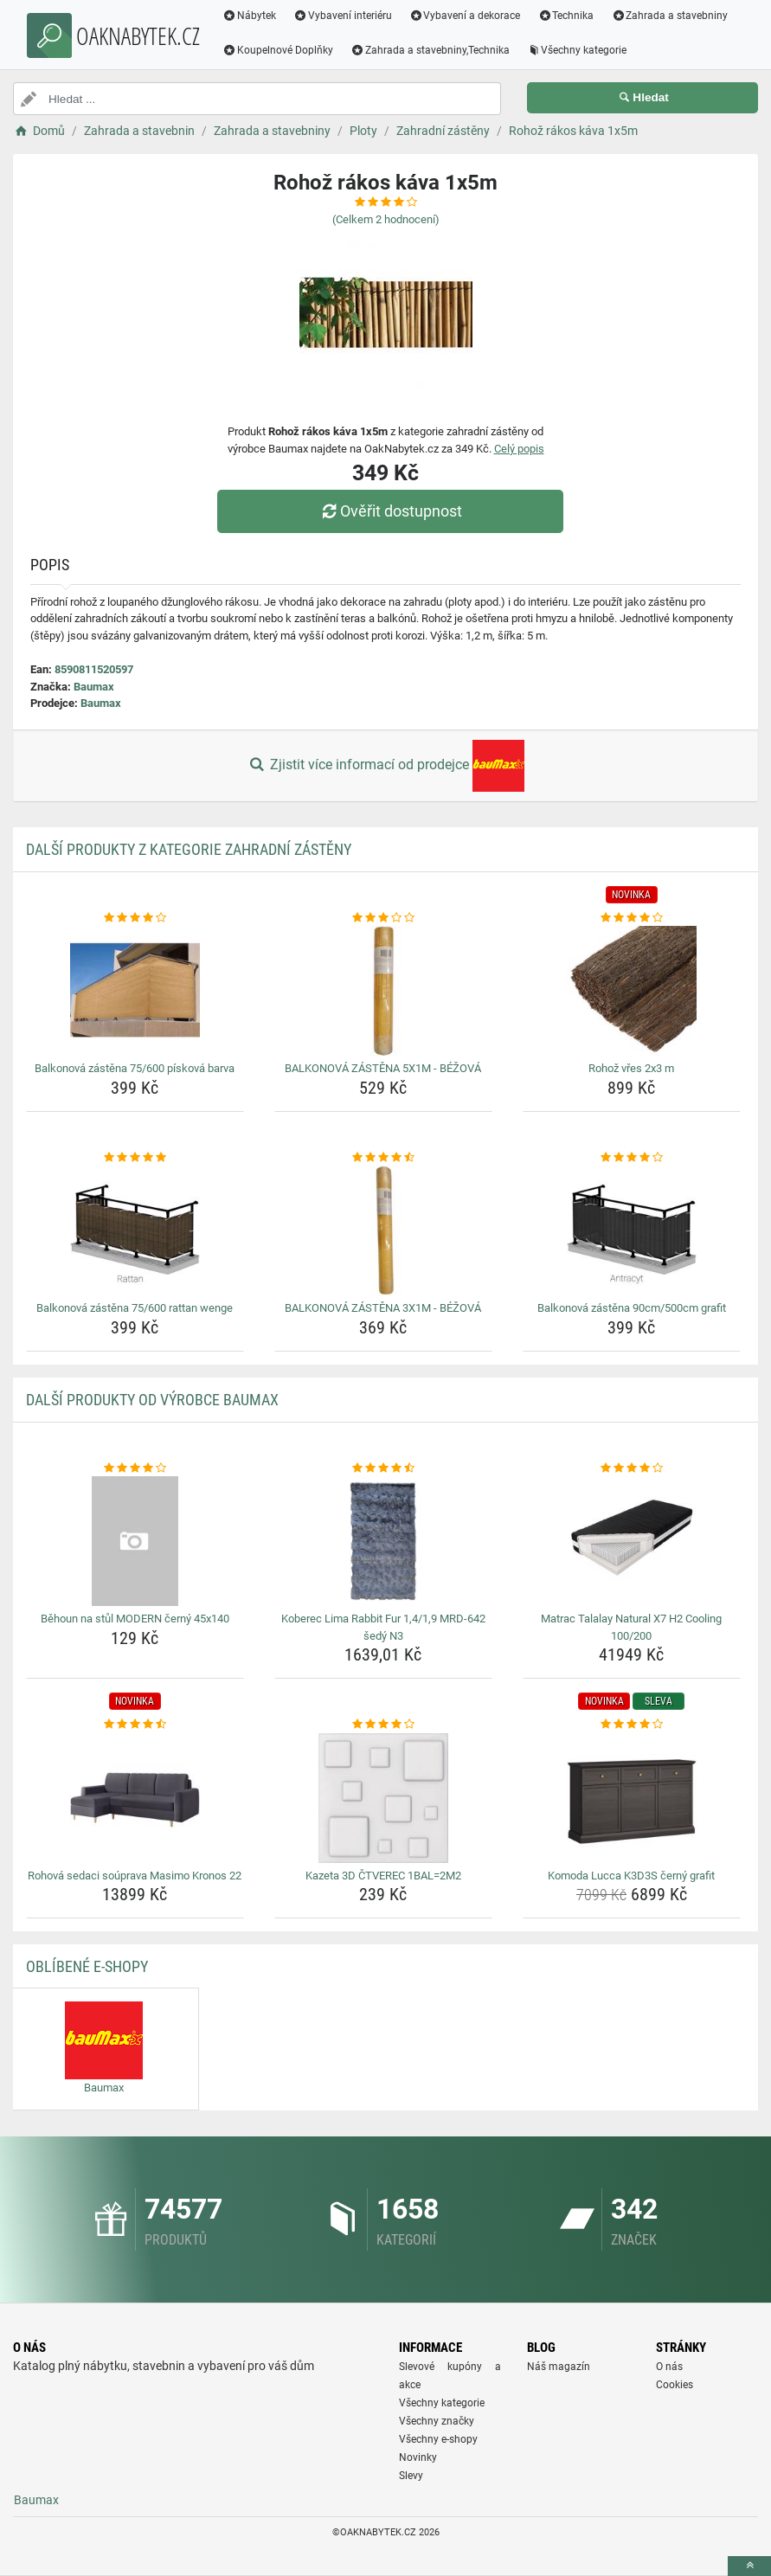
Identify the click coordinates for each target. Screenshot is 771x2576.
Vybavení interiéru (342, 16)
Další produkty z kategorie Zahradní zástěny (188, 849)
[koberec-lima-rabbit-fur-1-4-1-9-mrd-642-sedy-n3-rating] (383, 1468)
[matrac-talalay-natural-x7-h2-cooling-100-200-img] (632, 1541)
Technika (565, 16)
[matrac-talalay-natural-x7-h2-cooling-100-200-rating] (632, 1468)
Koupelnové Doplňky (277, 50)
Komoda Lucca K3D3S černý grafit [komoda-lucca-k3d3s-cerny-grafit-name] (631, 1875)
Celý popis (519, 448)
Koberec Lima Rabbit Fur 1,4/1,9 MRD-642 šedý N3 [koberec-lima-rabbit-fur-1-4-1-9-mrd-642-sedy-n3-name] (383, 1627)
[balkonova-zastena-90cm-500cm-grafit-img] (632, 1230)
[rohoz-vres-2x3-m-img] (632, 991)
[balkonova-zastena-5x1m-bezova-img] (383, 991)
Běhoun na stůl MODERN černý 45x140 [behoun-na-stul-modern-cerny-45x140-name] (135, 1618)
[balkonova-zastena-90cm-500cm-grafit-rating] (632, 1157)
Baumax (94, 686)
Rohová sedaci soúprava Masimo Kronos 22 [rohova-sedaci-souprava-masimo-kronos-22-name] (134, 1875)
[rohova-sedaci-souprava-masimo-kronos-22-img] (135, 1798)
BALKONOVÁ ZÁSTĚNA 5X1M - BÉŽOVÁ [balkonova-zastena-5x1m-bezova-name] (383, 1068)
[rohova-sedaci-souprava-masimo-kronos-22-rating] (135, 1724)
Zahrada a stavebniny (669, 16)
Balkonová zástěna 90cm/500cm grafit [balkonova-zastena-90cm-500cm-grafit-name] (631, 1307)
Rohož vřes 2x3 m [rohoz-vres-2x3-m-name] (631, 1068)
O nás (669, 2367)
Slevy (411, 2476)
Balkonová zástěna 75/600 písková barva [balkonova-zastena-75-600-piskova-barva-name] (135, 1068)
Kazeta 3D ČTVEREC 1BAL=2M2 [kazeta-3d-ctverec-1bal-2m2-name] (383, 1875)
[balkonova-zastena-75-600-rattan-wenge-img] (135, 1230)
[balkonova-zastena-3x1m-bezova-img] (383, 1230)
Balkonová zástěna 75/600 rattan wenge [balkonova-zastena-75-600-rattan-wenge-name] (134, 1307)
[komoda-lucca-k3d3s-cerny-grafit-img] (632, 1798)
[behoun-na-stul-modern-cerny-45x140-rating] (135, 1468)
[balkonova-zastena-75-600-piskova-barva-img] (135, 991)
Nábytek (249, 16)
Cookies (674, 2385)
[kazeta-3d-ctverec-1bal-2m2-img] (383, 1798)
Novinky (418, 2457)
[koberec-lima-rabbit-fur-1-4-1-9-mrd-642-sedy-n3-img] (383, 1541)
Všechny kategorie (577, 50)
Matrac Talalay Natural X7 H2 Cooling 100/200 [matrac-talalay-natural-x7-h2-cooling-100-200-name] (631, 1627)
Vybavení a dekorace (465, 16)
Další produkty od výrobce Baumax (152, 1400)
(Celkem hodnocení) (386, 219)
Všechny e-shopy (438, 2439)
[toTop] (749, 2566)
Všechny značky (436, 2421)
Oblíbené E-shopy (87, 1966)
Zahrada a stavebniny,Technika (430, 50)
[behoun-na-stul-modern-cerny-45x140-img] (135, 1541)
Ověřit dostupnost (389, 511)
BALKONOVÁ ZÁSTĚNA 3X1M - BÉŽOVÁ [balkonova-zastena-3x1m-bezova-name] (383, 1307)
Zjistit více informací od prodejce (385, 766)
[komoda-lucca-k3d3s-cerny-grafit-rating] (632, 1724)
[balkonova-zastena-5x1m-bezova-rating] (383, 918)
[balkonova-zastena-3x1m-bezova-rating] (383, 1157)
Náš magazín (558, 2367)
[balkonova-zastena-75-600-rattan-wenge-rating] (135, 1157)
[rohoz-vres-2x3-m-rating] (632, 918)
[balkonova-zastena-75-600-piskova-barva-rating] (135, 918)
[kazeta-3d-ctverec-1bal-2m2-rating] (383, 1724)
